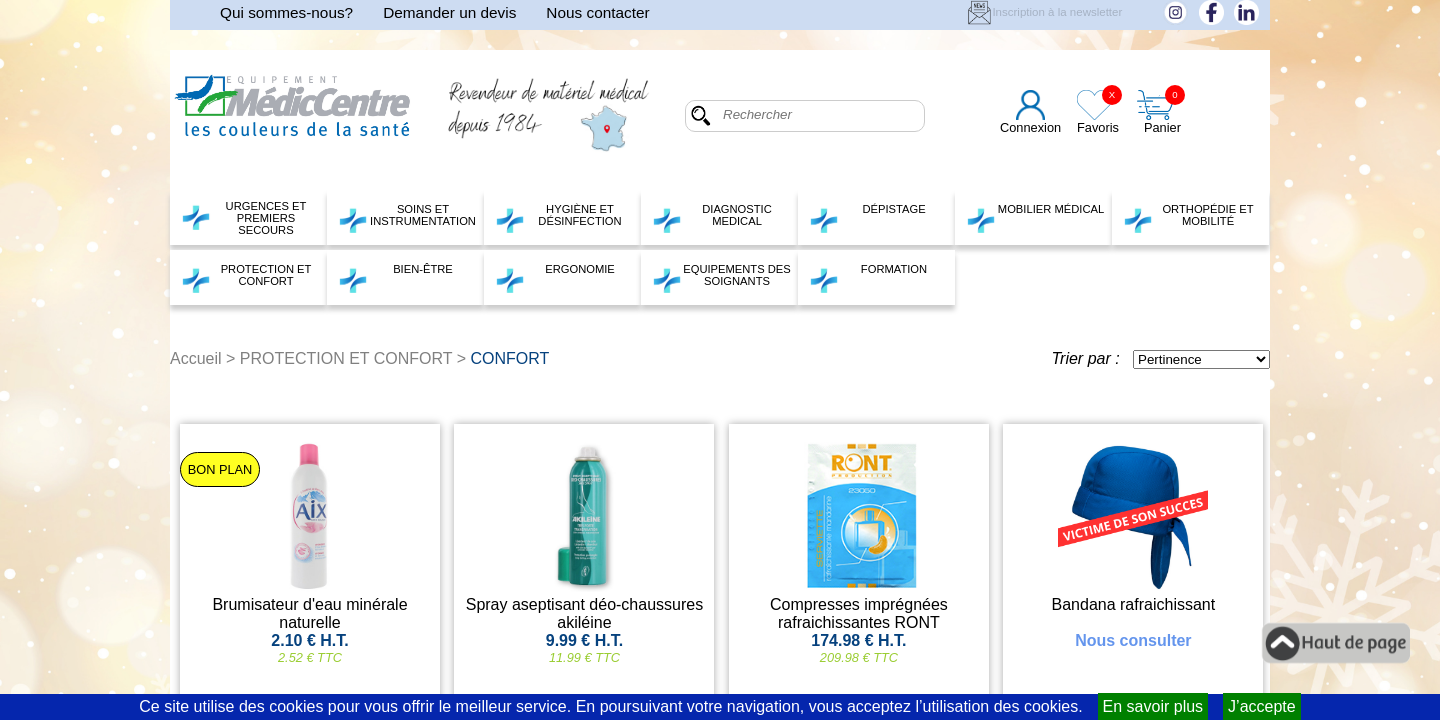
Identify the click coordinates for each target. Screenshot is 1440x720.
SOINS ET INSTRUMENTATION (407, 218)
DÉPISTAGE (867, 218)
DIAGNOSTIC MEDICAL (712, 218)
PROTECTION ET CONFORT (246, 278)
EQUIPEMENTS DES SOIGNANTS (721, 278)
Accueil (196, 358)
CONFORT (510, 358)
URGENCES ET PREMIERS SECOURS (243, 218)
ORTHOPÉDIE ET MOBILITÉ (1188, 218)
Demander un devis (449, 12)
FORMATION (868, 278)
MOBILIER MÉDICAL (1035, 218)
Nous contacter (597, 12)
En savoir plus (1153, 706)
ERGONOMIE (555, 278)
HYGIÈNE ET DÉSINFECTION (558, 218)
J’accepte (1262, 706)
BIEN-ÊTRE (395, 278)
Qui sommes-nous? (286, 12)
